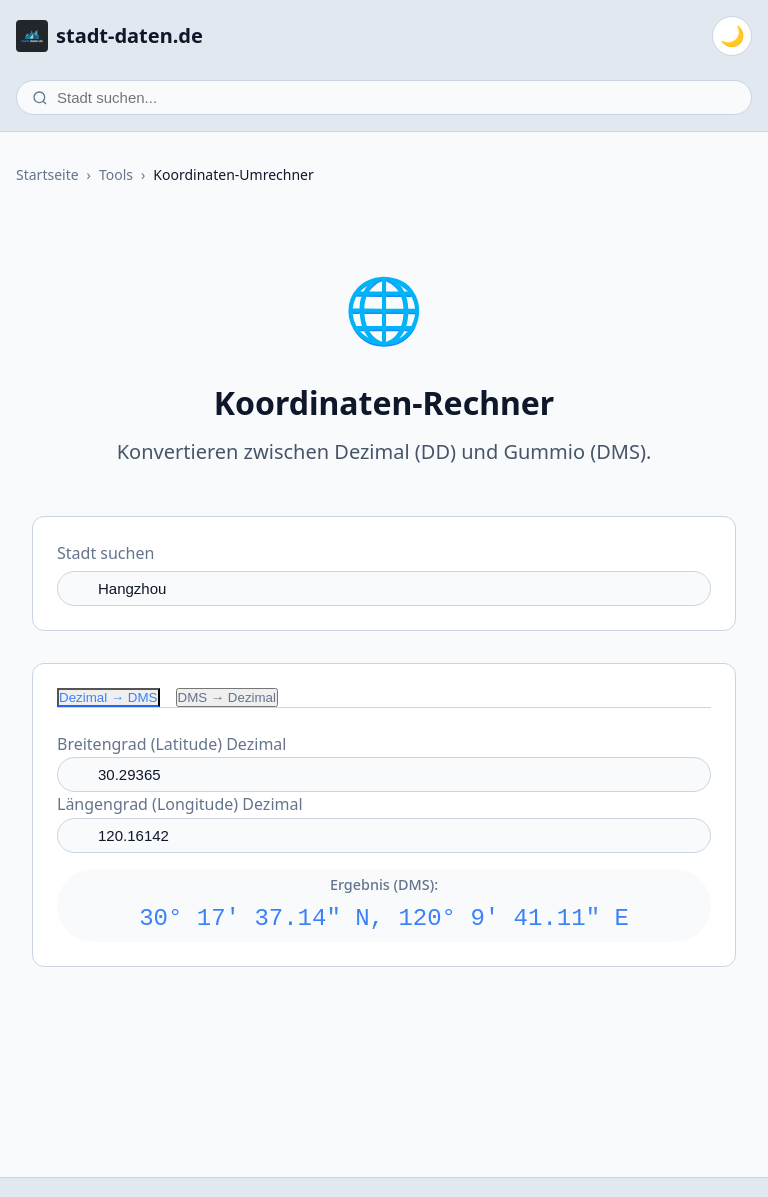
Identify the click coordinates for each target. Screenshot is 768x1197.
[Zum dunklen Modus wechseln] (732, 36)
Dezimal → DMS (108, 697)
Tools (116, 174)
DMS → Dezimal (227, 697)
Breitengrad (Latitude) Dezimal (171, 744)
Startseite (47, 174)
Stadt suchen (105, 553)
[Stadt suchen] (384, 97)
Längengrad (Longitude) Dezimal (180, 804)
